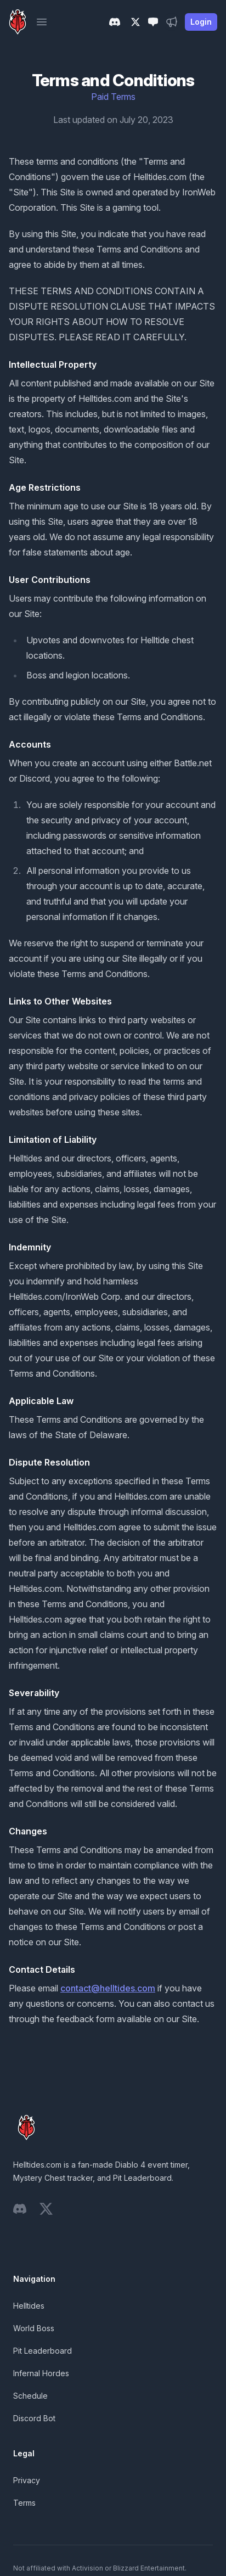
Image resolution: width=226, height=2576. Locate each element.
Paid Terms (113, 96)
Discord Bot (34, 2418)
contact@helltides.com (107, 1988)
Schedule (30, 2395)
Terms (24, 2502)
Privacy (26, 2480)
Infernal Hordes (41, 2373)
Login (201, 21)
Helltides (28, 2305)
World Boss (33, 2328)
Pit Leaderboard (42, 2350)
